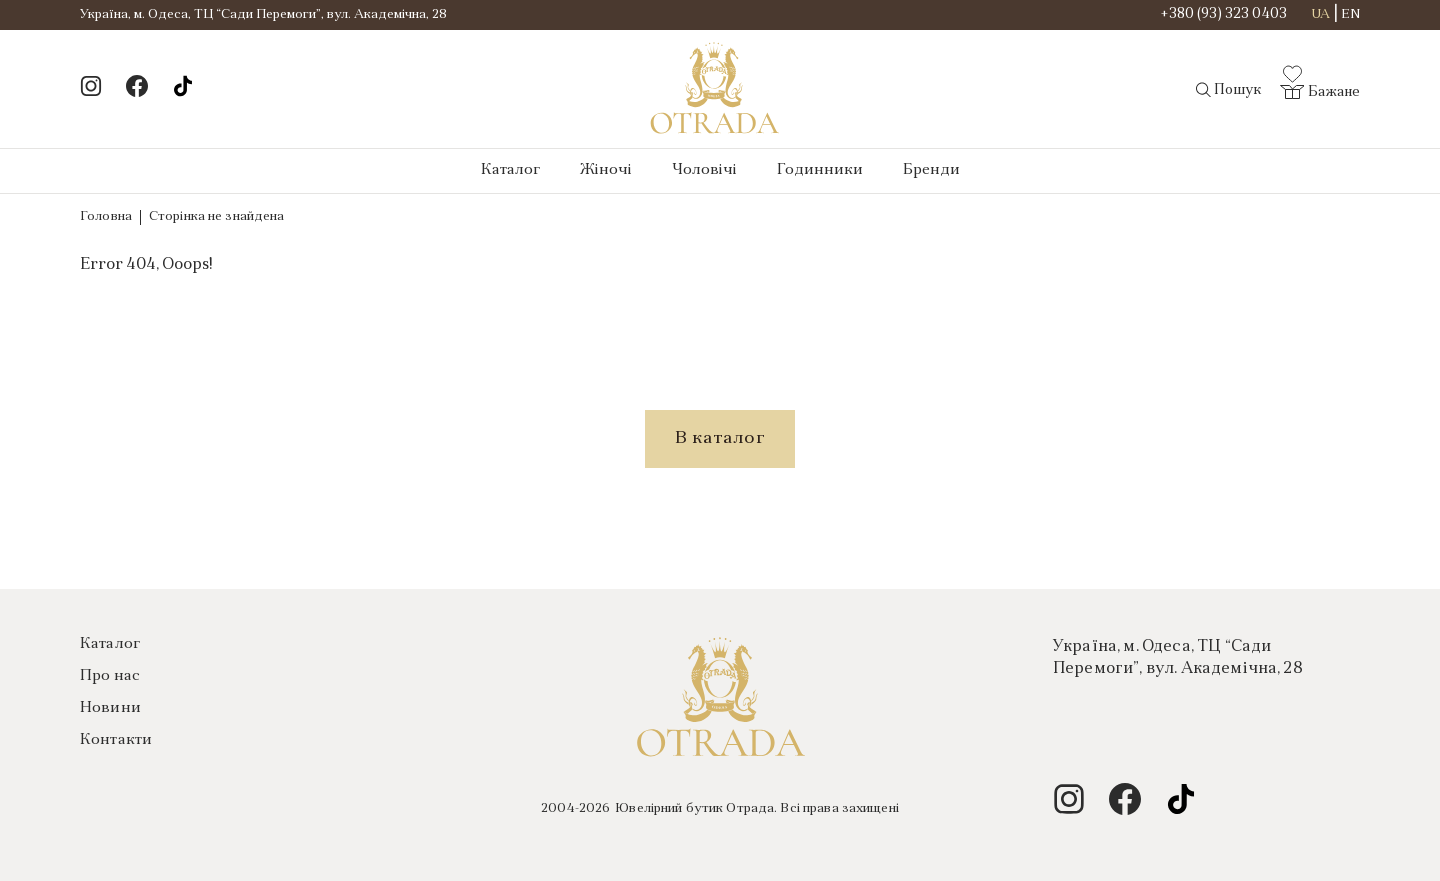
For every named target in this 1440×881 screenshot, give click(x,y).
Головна (106, 216)
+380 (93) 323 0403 (1224, 15)
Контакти (116, 740)
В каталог (720, 438)
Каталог (510, 170)
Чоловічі (704, 170)
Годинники (820, 170)
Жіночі (606, 170)
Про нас (110, 676)
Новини (110, 708)
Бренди (931, 170)
